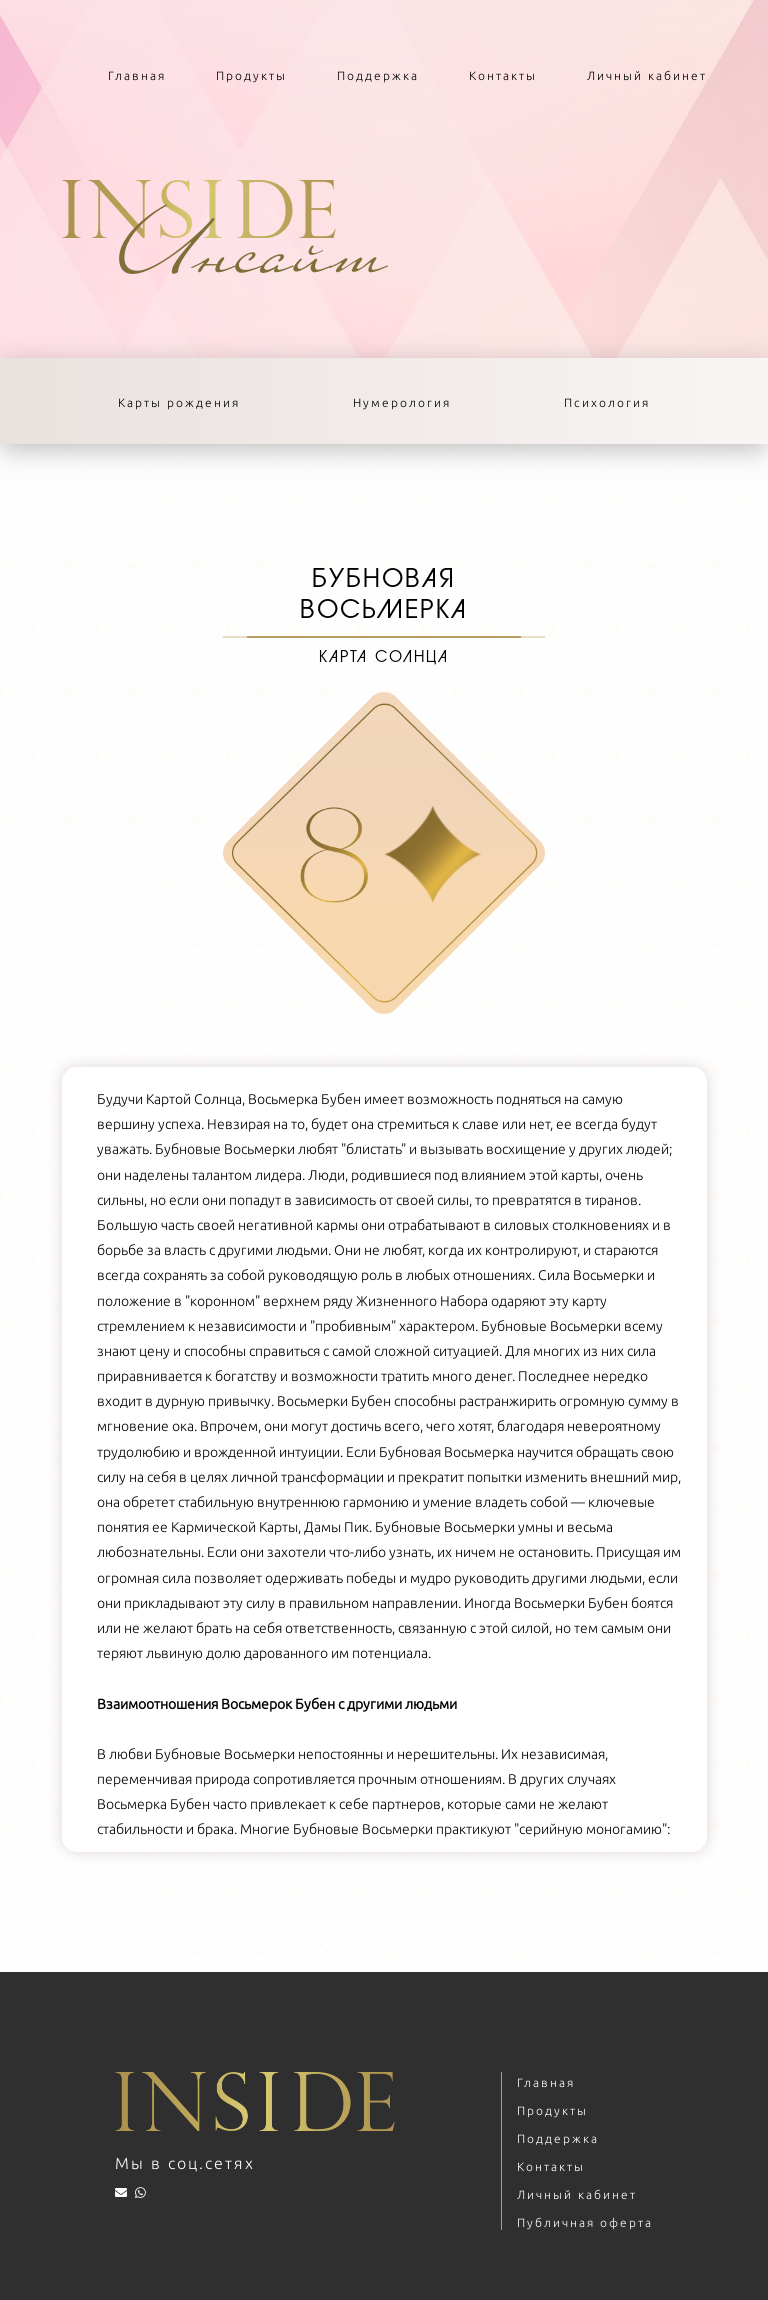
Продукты (251, 75)
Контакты (503, 75)
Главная (137, 75)
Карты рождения (179, 402)
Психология (607, 402)
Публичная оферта (585, 2222)
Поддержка (378, 75)
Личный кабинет (647, 75)
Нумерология (402, 402)
